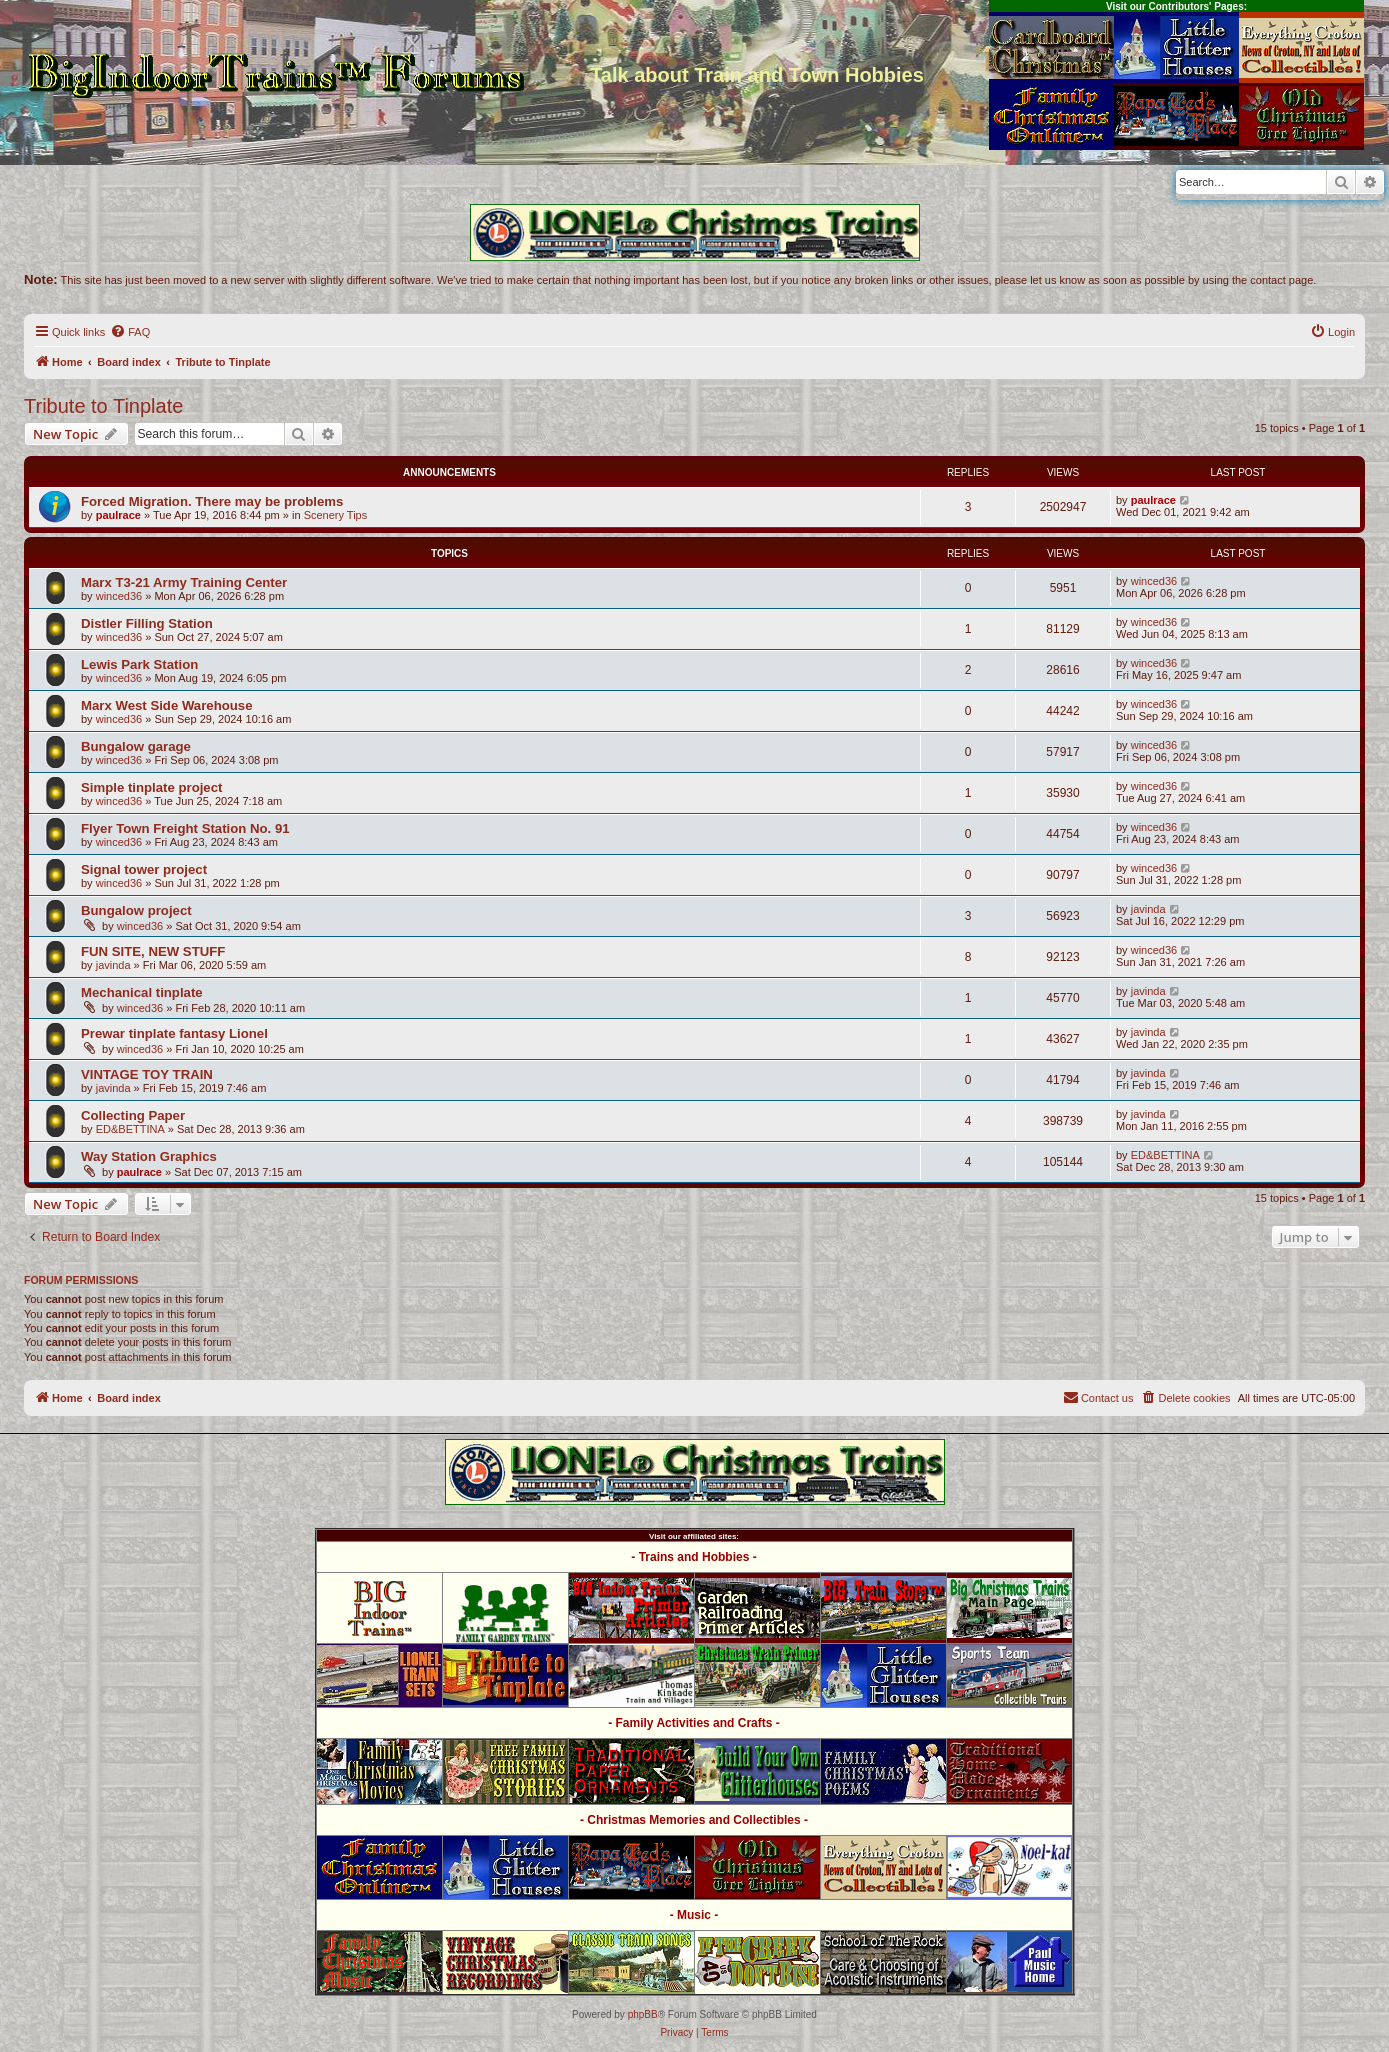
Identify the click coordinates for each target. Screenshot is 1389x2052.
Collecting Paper (133, 1115)
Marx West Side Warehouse (167, 705)
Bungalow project (136, 910)
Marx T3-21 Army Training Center (184, 582)
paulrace (118, 515)
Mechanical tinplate (142, 992)
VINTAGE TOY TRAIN (147, 1074)
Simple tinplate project (151, 787)
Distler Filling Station (147, 623)
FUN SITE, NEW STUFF (153, 951)
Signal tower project (144, 869)
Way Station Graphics (149, 1156)
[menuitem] (130, 332)
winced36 (119, 596)
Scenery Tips (336, 515)
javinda (1148, 909)
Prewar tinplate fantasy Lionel (174, 1033)
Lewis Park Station (139, 664)
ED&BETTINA (130, 1129)
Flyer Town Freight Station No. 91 (185, 828)
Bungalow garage (136, 746)
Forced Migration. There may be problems (212, 501)
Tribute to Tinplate (103, 406)
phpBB (643, 2014)
